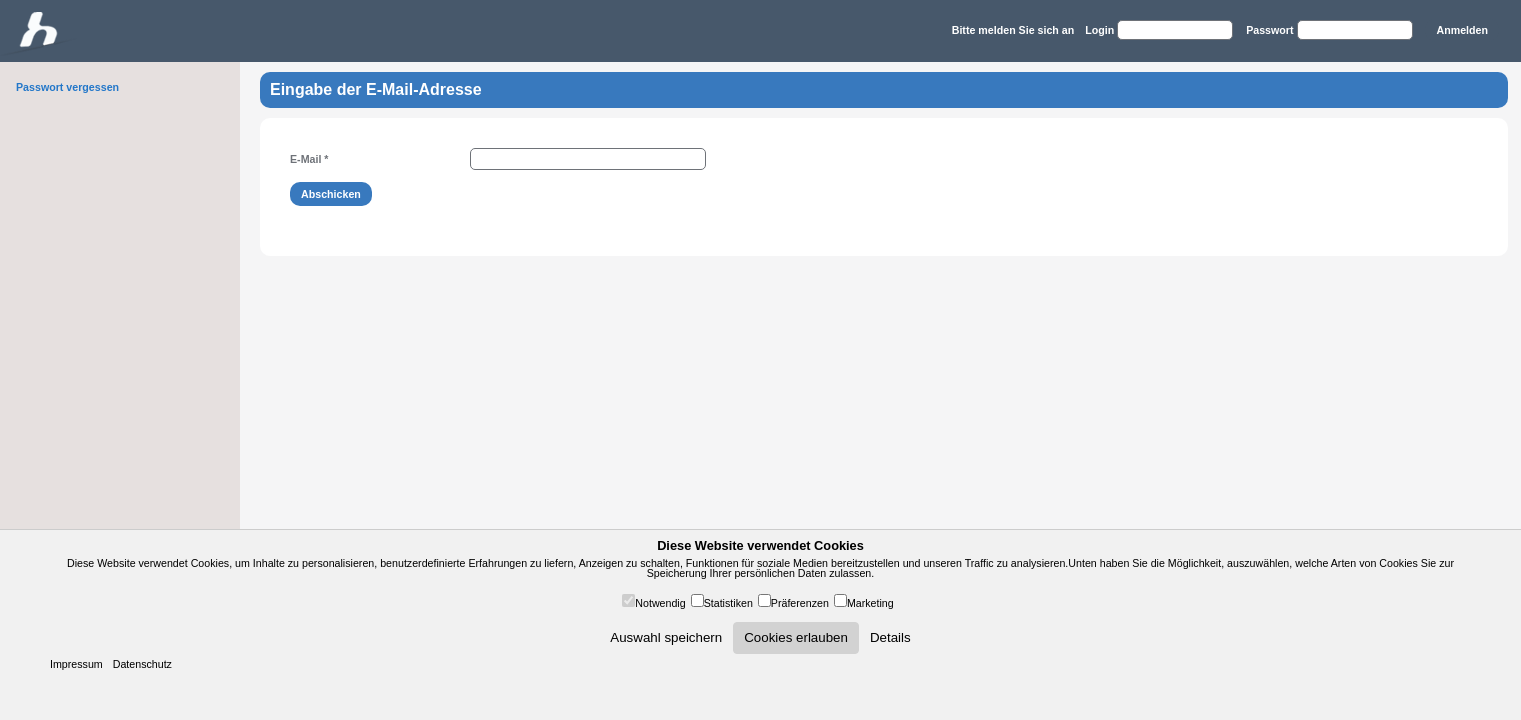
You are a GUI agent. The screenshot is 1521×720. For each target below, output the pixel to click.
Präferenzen (800, 603)
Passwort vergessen (67, 87)
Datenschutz (142, 664)
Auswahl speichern (666, 637)
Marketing (870, 603)
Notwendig (660, 603)
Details (890, 637)
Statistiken (728, 603)
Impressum (76, 664)
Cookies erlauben (796, 637)
